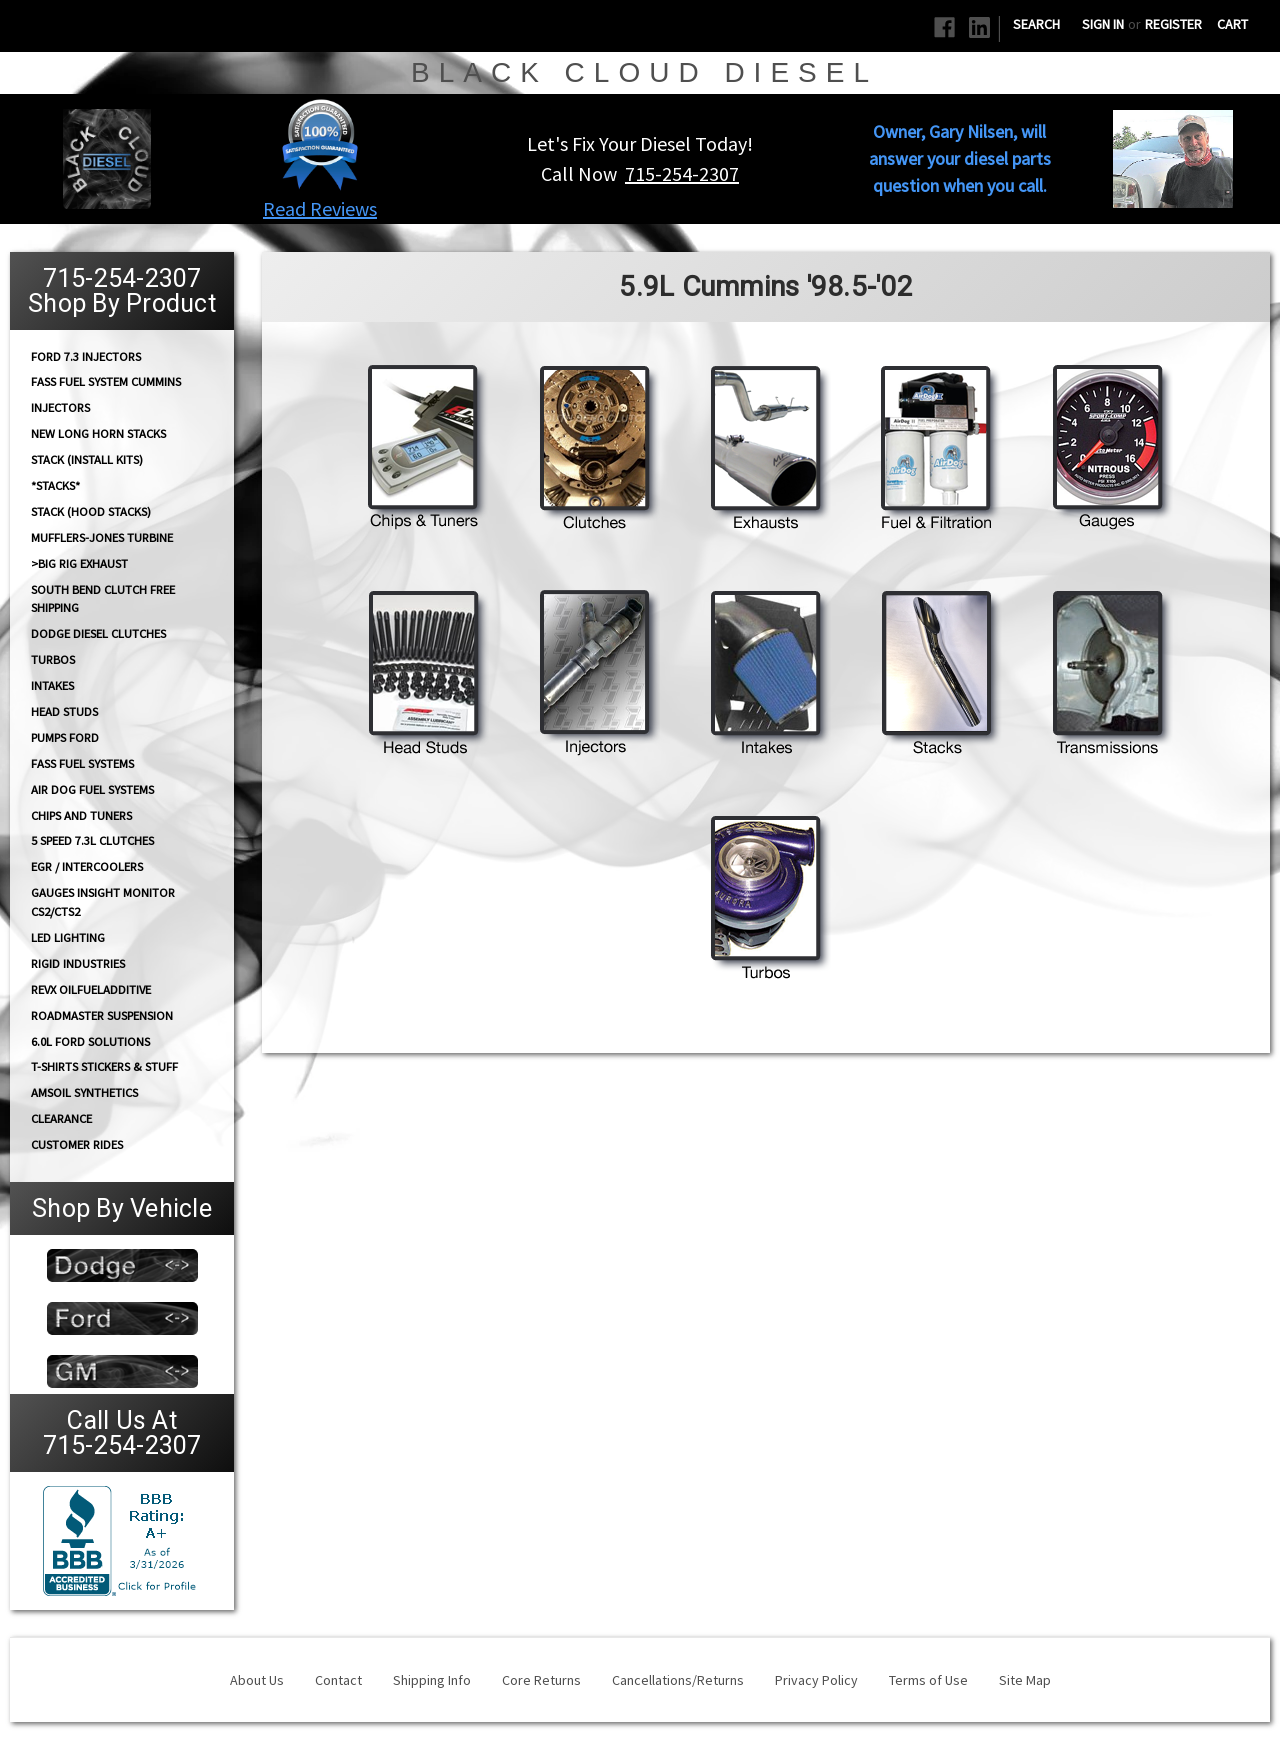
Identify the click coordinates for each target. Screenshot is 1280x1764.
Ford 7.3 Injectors (86, 355)
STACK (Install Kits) (87, 459)
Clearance (61, 1118)
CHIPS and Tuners (81, 815)
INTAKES (52, 685)
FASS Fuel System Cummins (106, 381)
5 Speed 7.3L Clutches (92, 840)
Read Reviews (320, 208)
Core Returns (541, 1680)
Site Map (1025, 1680)
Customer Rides (77, 1144)
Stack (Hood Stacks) (91, 511)
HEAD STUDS (64, 711)
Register (1173, 24)
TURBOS (53, 659)
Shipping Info (432, 1680)
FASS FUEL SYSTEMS (82, 763)
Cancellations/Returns (678, 1680)
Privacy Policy (816, 1680)
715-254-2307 (682, 173)
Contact (338, 1680)
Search (1036, 24)
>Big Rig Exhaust (79, 563)
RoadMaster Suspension (102, 1015)
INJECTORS (60, 407)
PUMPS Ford (65, 737)
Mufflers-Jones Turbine (102, 537)
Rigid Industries (78, 963)
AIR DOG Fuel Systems (92, 789)
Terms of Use (928, 1680)
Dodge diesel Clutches (98, 633)
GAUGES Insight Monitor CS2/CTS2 (103, 902)
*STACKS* (55, 485)
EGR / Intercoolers (87, 866)
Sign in (1103, 24)
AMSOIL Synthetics (84, 1092)
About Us (257, 1680)
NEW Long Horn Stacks (98, 433)
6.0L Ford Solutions (90, 1041)
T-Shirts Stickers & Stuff (104, 1066)
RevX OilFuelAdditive (91, 989)
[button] (320, 144)
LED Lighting (68, 937)
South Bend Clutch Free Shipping (103, 598)
